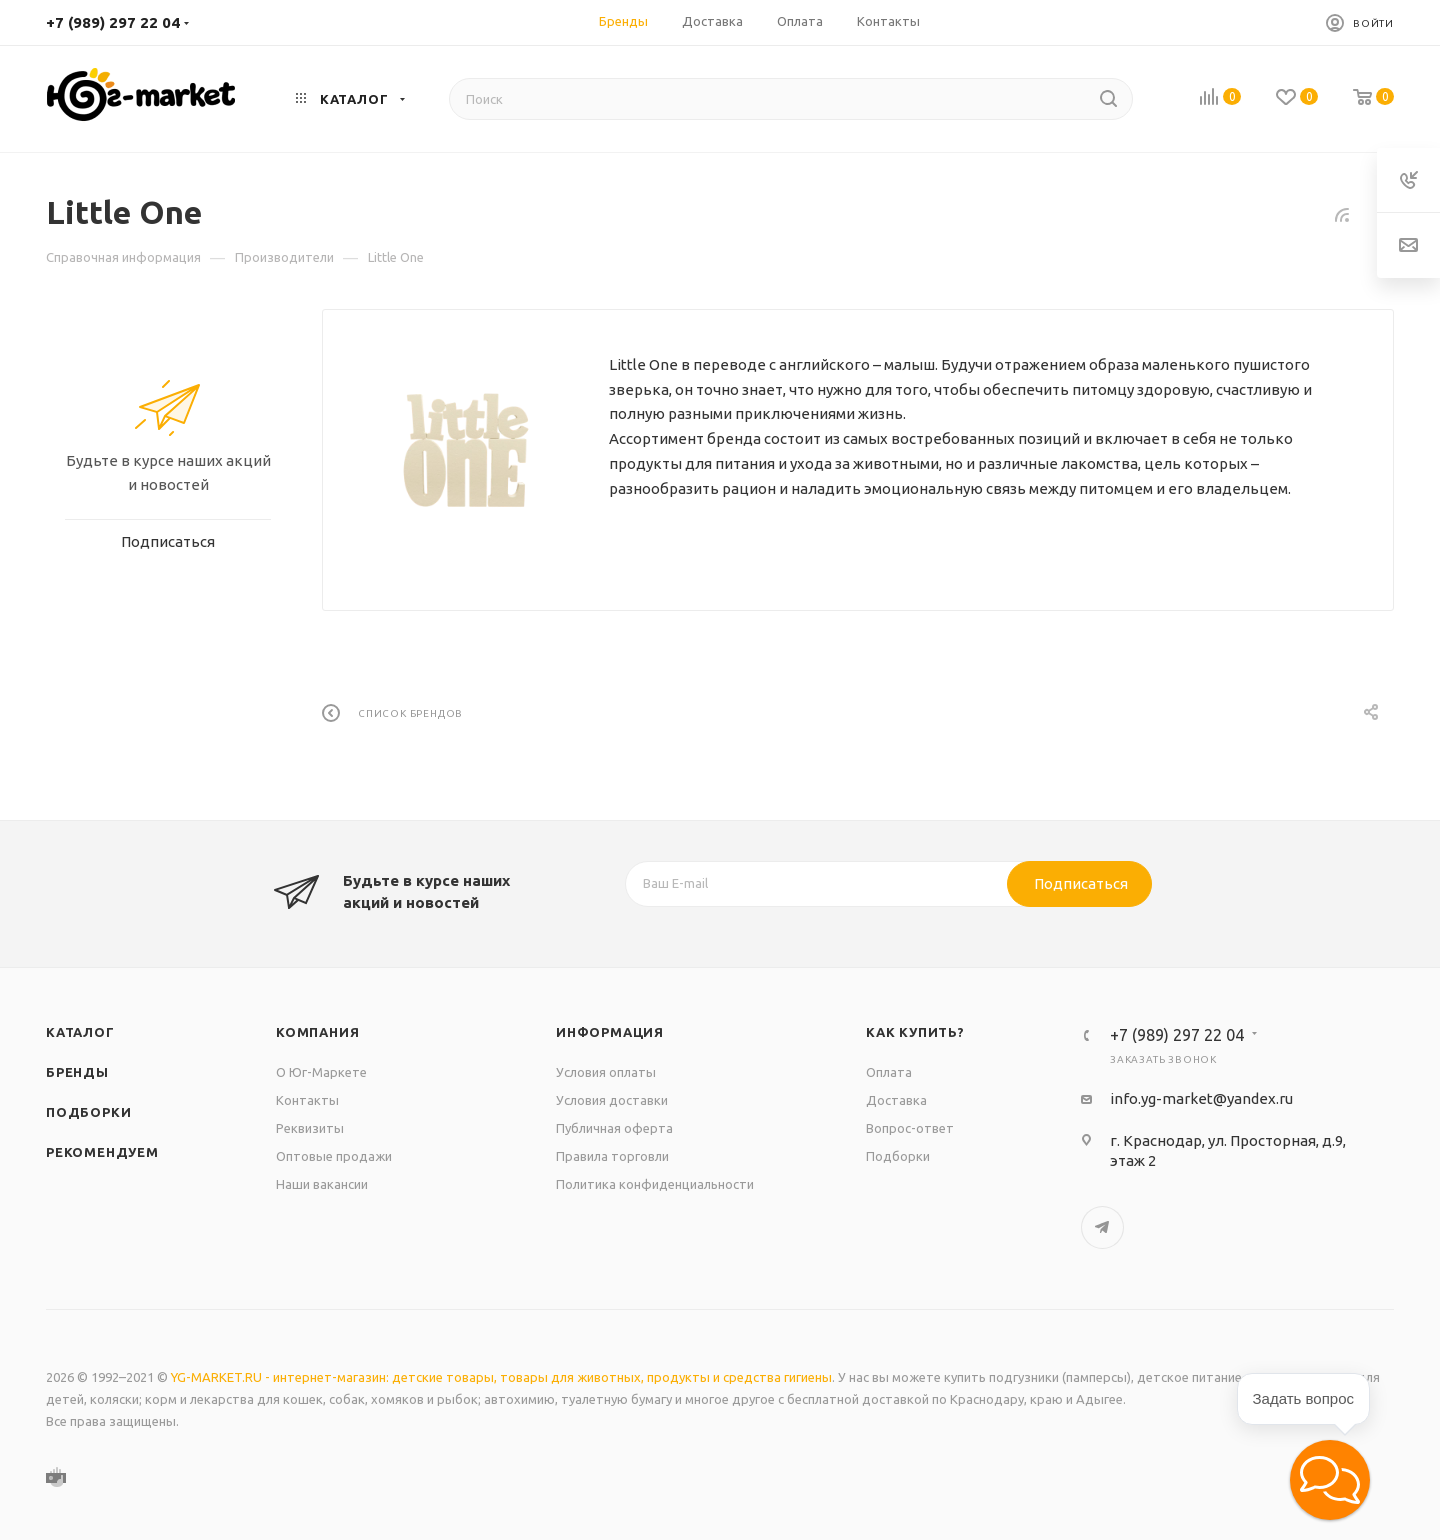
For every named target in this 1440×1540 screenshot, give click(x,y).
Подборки (88, 1112)
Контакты (307, 1100)
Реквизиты (310, 1128)
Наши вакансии (322, 1184)
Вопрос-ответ (910, 1128)
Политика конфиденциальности (655, 1184)
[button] (1330, 1480)
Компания (317, 1032)
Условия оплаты (606, 1072)
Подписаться (1081, 883)
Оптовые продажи (334, 1156)
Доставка (896, 1100)
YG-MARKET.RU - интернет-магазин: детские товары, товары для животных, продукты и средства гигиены (501, 1377)
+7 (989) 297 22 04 (113, 22)
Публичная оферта (614, 1128)
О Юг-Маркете (321, 1072)
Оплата (889, 1072)
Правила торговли (612, 1156)
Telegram (1102, 1227)
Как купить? (915, 1032)
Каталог (80, 1032)
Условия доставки (612, 1100)
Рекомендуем (102, 1152)
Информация (610, 1032)
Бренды (77, 1072)
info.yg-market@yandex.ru (1201, 1098)
